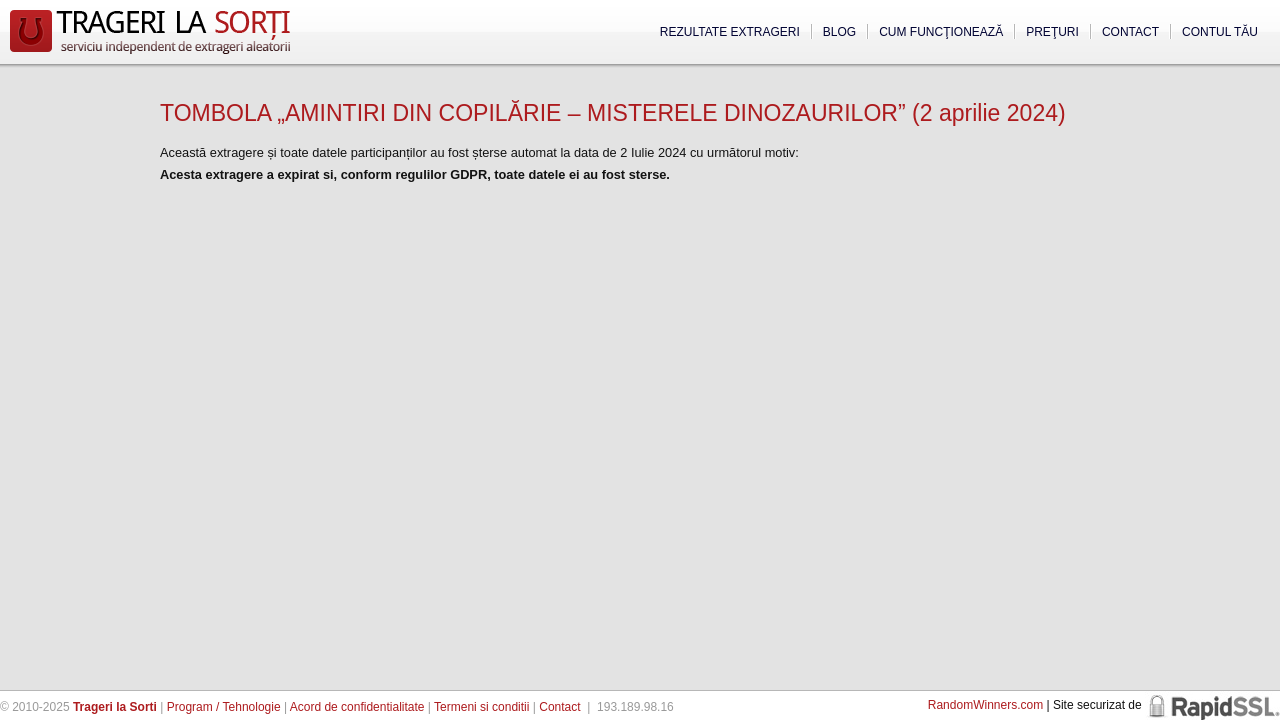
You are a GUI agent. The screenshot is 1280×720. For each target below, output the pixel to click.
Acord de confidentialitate (357, 707)
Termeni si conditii (481, 707)
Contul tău (1220, 32)
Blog (839, 32)
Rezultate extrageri (730, 32)
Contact (1130, 32)
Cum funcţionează (941, 32)
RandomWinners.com (985, 705)
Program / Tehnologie (224, 707)
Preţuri (1052, 32)
